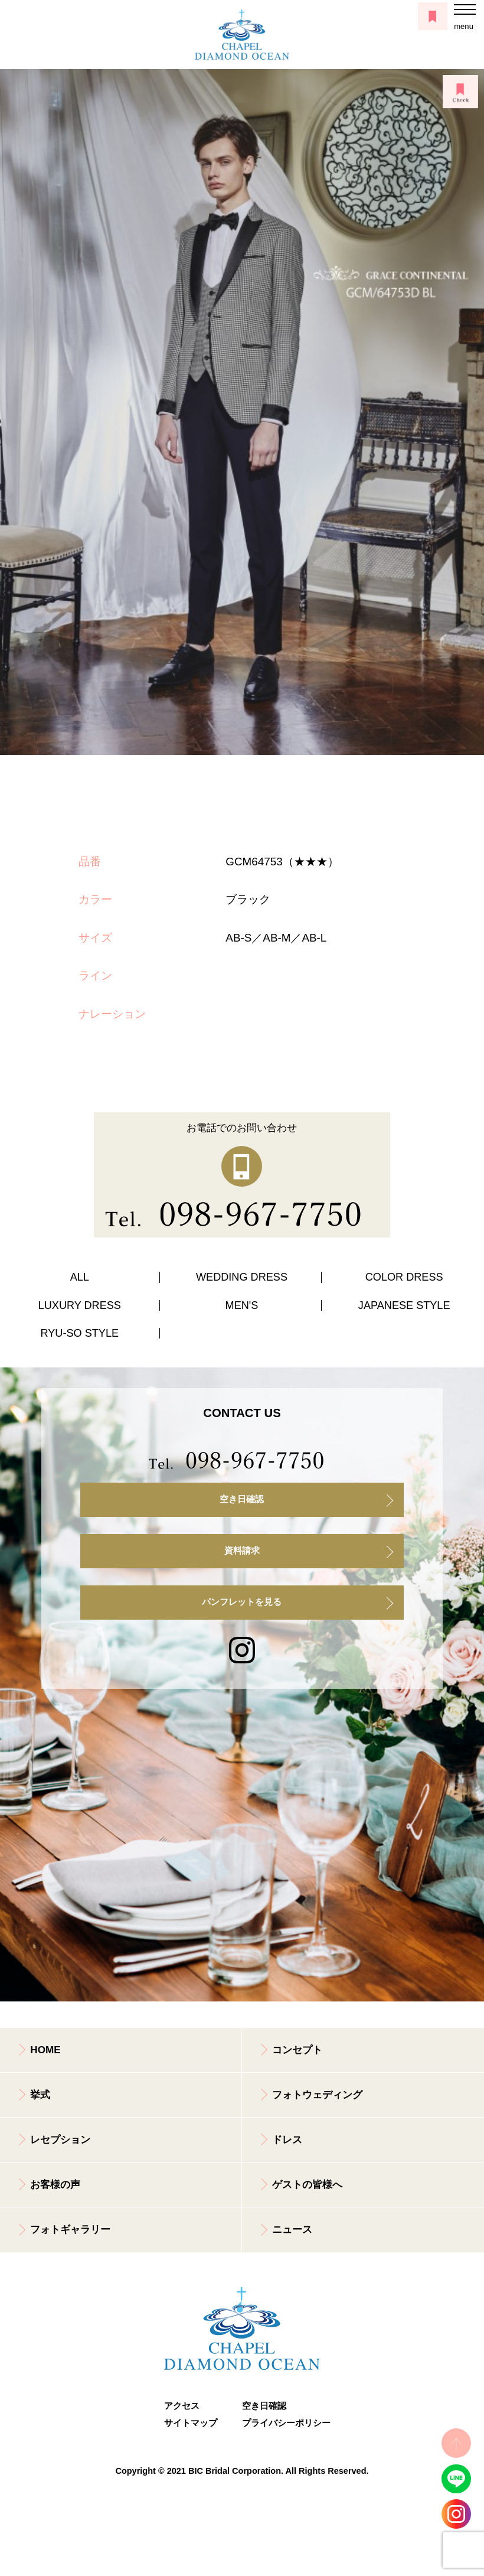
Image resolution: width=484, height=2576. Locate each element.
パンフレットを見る (242, 1602)
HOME (45, 2050)
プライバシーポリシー (281, 2423)
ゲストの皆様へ (307, 2184)
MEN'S (242, 1305)
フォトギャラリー (70, 2229)
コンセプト (297, 2050)
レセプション (60, 2139)
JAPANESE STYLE (404, 1305)
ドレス (287, 2139)
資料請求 (242, 1550)
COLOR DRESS (404, 1277)
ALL (79, 1277)
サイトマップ (190, 2423)
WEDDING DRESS (241, 1277)
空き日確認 (242, 1499)
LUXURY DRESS (79, 1305)
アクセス (182, 2406)
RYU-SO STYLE (80, 1333)
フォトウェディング (317, 2094)
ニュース (292, 2229)
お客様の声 (55, 2184)
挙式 (40, 2094)
